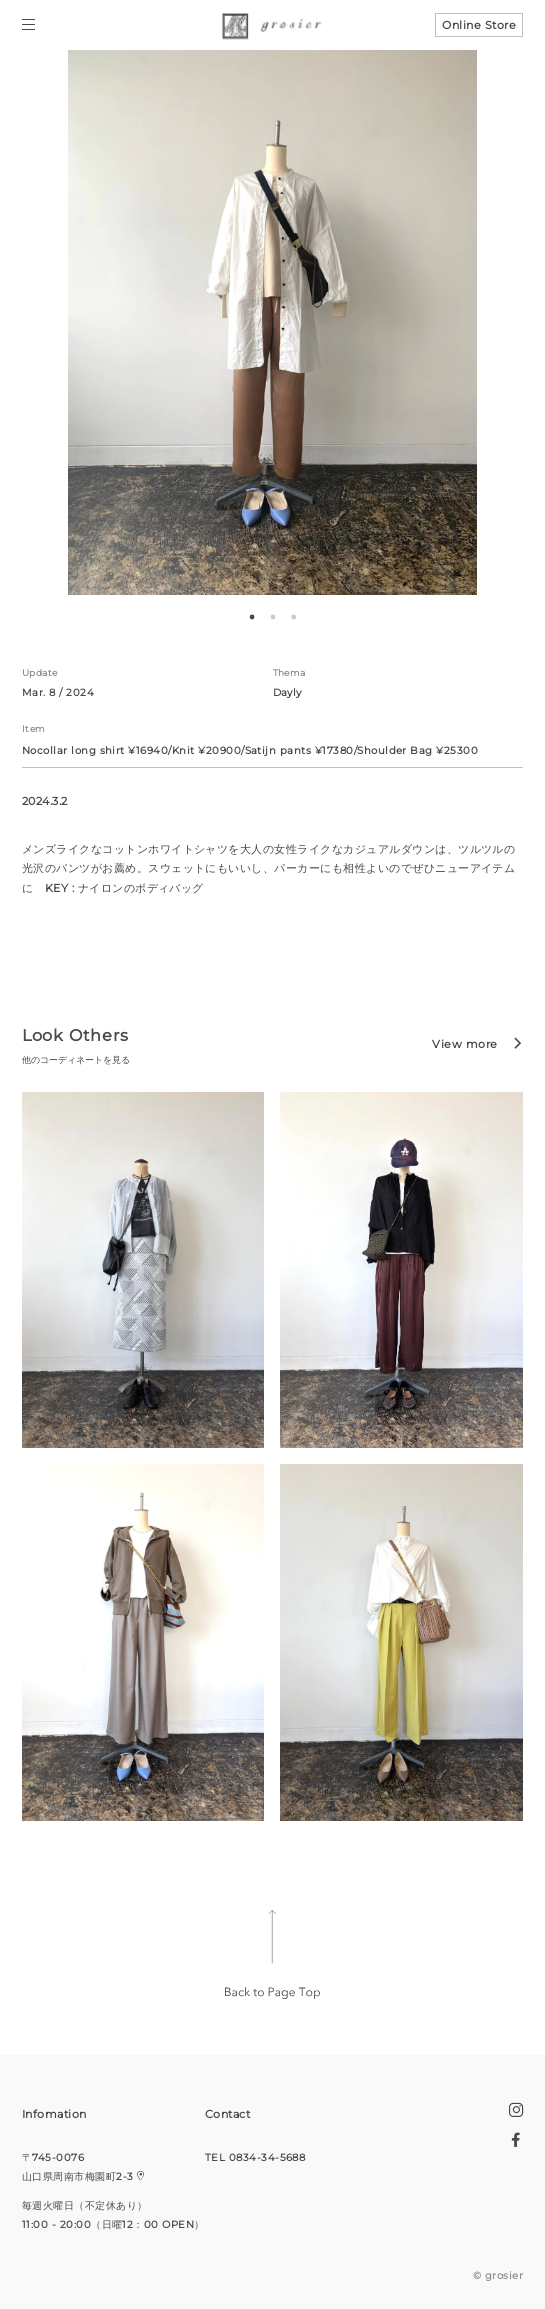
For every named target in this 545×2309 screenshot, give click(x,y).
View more (464, 1044)
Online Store (479, 25)
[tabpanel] (272, 322)
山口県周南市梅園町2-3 (78, 2176)
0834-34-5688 (267, 2157)
